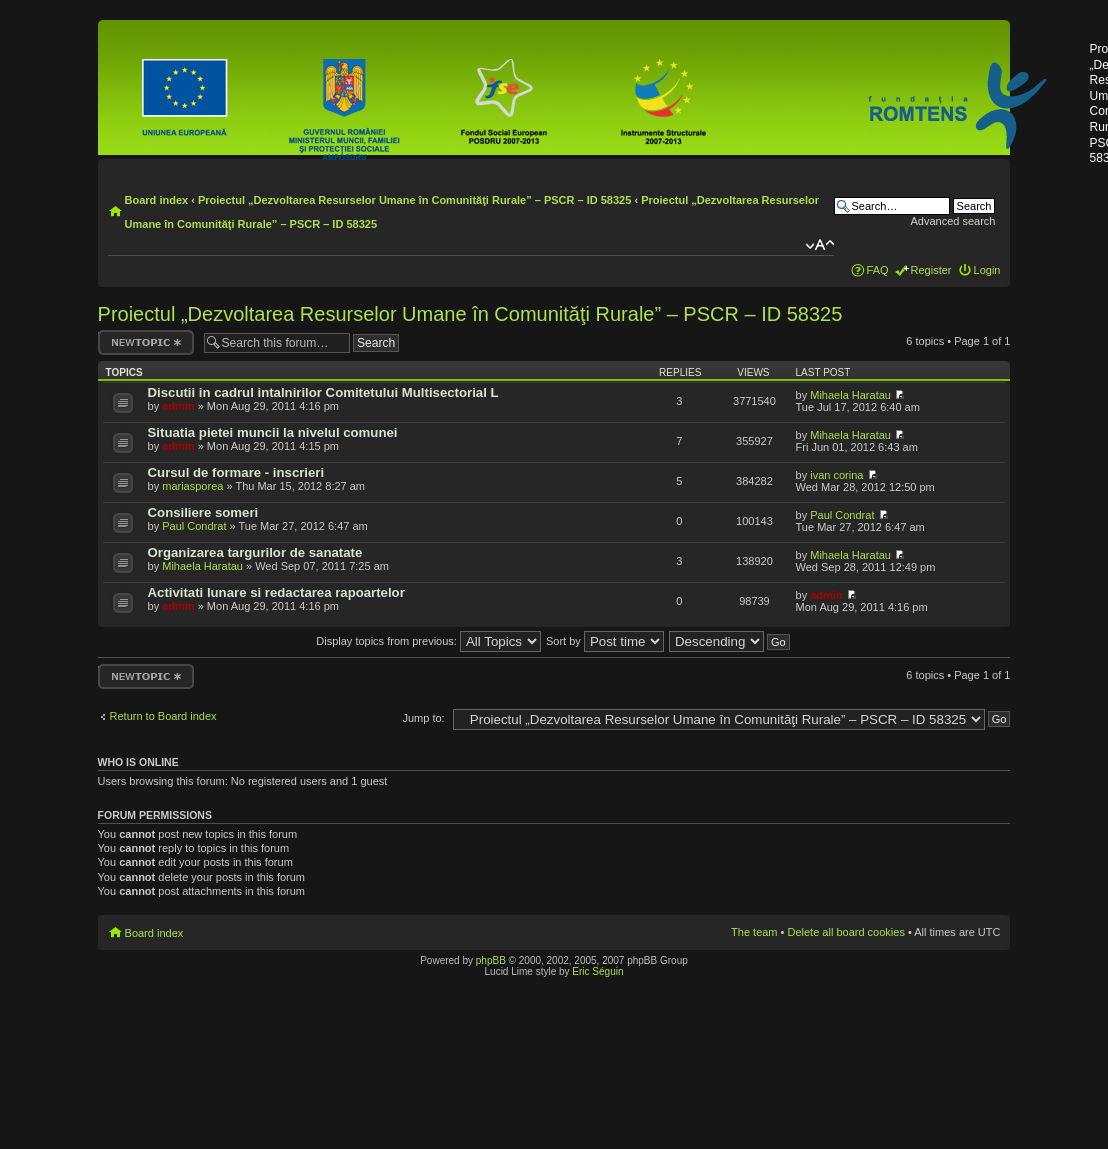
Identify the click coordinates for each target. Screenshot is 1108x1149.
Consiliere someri (203, 512)
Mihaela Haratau (850, 395)
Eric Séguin (597, 971)
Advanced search (952, 221)
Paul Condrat (194, 526)
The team (754, 932)
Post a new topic (146, 342)
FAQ (878, 270)
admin (178, 406)
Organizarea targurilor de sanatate (255, 552)
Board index (157, 200)
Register (931, 270)
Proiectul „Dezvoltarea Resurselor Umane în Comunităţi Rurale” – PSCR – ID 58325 (414, 200)
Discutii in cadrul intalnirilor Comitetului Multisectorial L (323, 392)
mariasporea (192, 486)
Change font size (819, 245)
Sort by (605, 641)
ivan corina (836, 475)
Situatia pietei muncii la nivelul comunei (273, 432)
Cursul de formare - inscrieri (236, 472)
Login (987, 270)
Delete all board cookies (846, 932)
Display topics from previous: (428, 641)
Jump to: (423, 718)
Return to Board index (163, 716)
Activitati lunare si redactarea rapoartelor (276, 592)
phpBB (491, 960)
